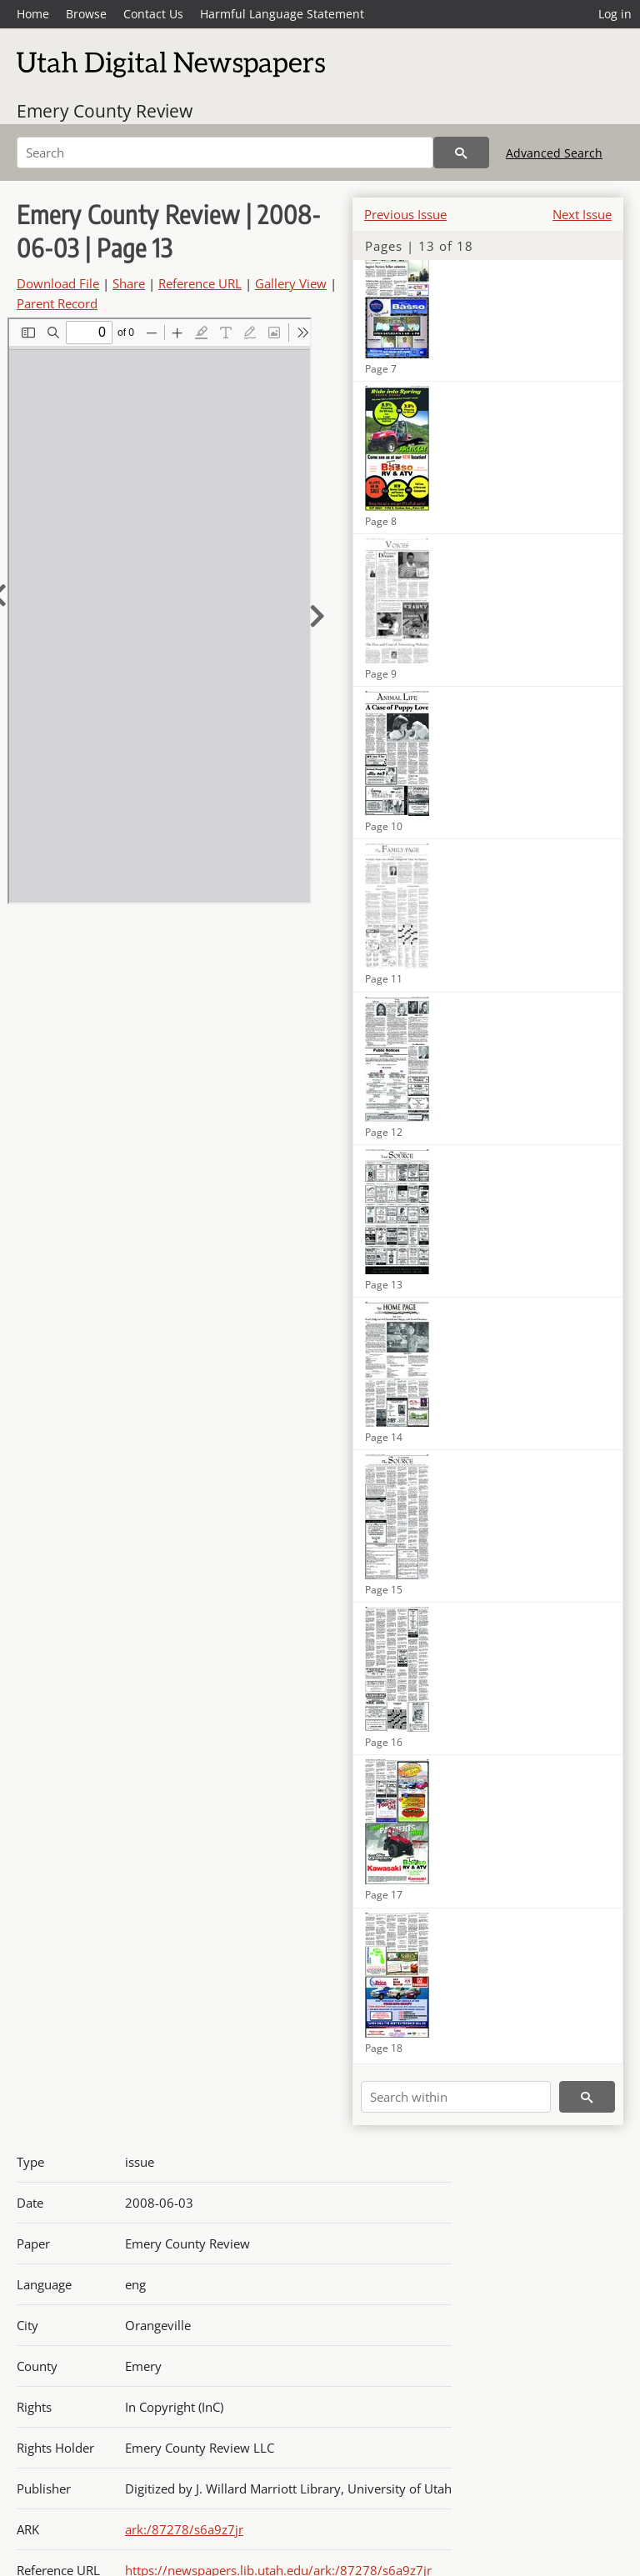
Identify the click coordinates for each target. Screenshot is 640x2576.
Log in (615, 14)
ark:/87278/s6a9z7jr (184, 2529)
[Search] (225, 152)
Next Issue (582, 214)
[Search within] (456, 2097)
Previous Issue (405, 214)
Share (128, 283)
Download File (58, 283)
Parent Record (57, 303)
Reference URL (200, 283)
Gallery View (291, 283)
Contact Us (153, 14)
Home (33, 14)
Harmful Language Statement (282, 14)
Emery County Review (104, 111)
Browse (86, 14)
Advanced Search (554, 153)
